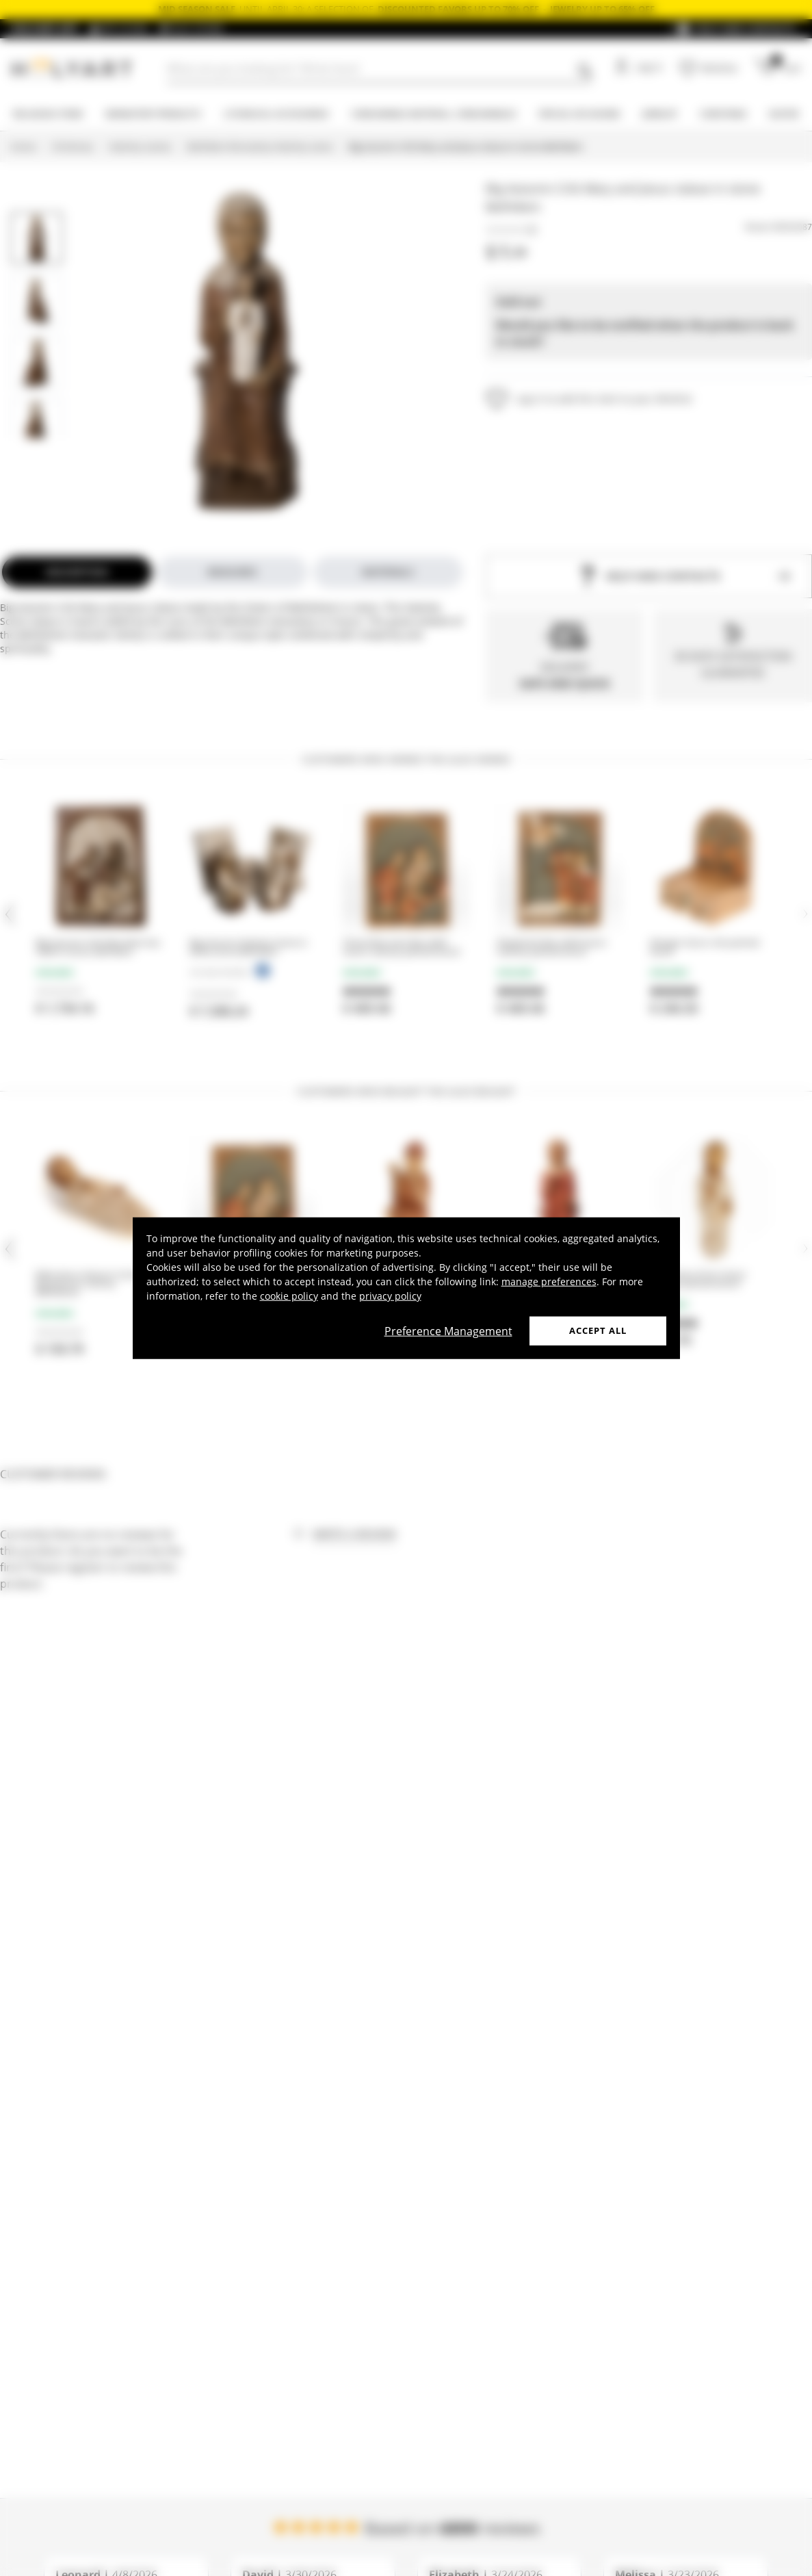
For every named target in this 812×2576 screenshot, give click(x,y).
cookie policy (289, 1295)
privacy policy (390, 1295)
